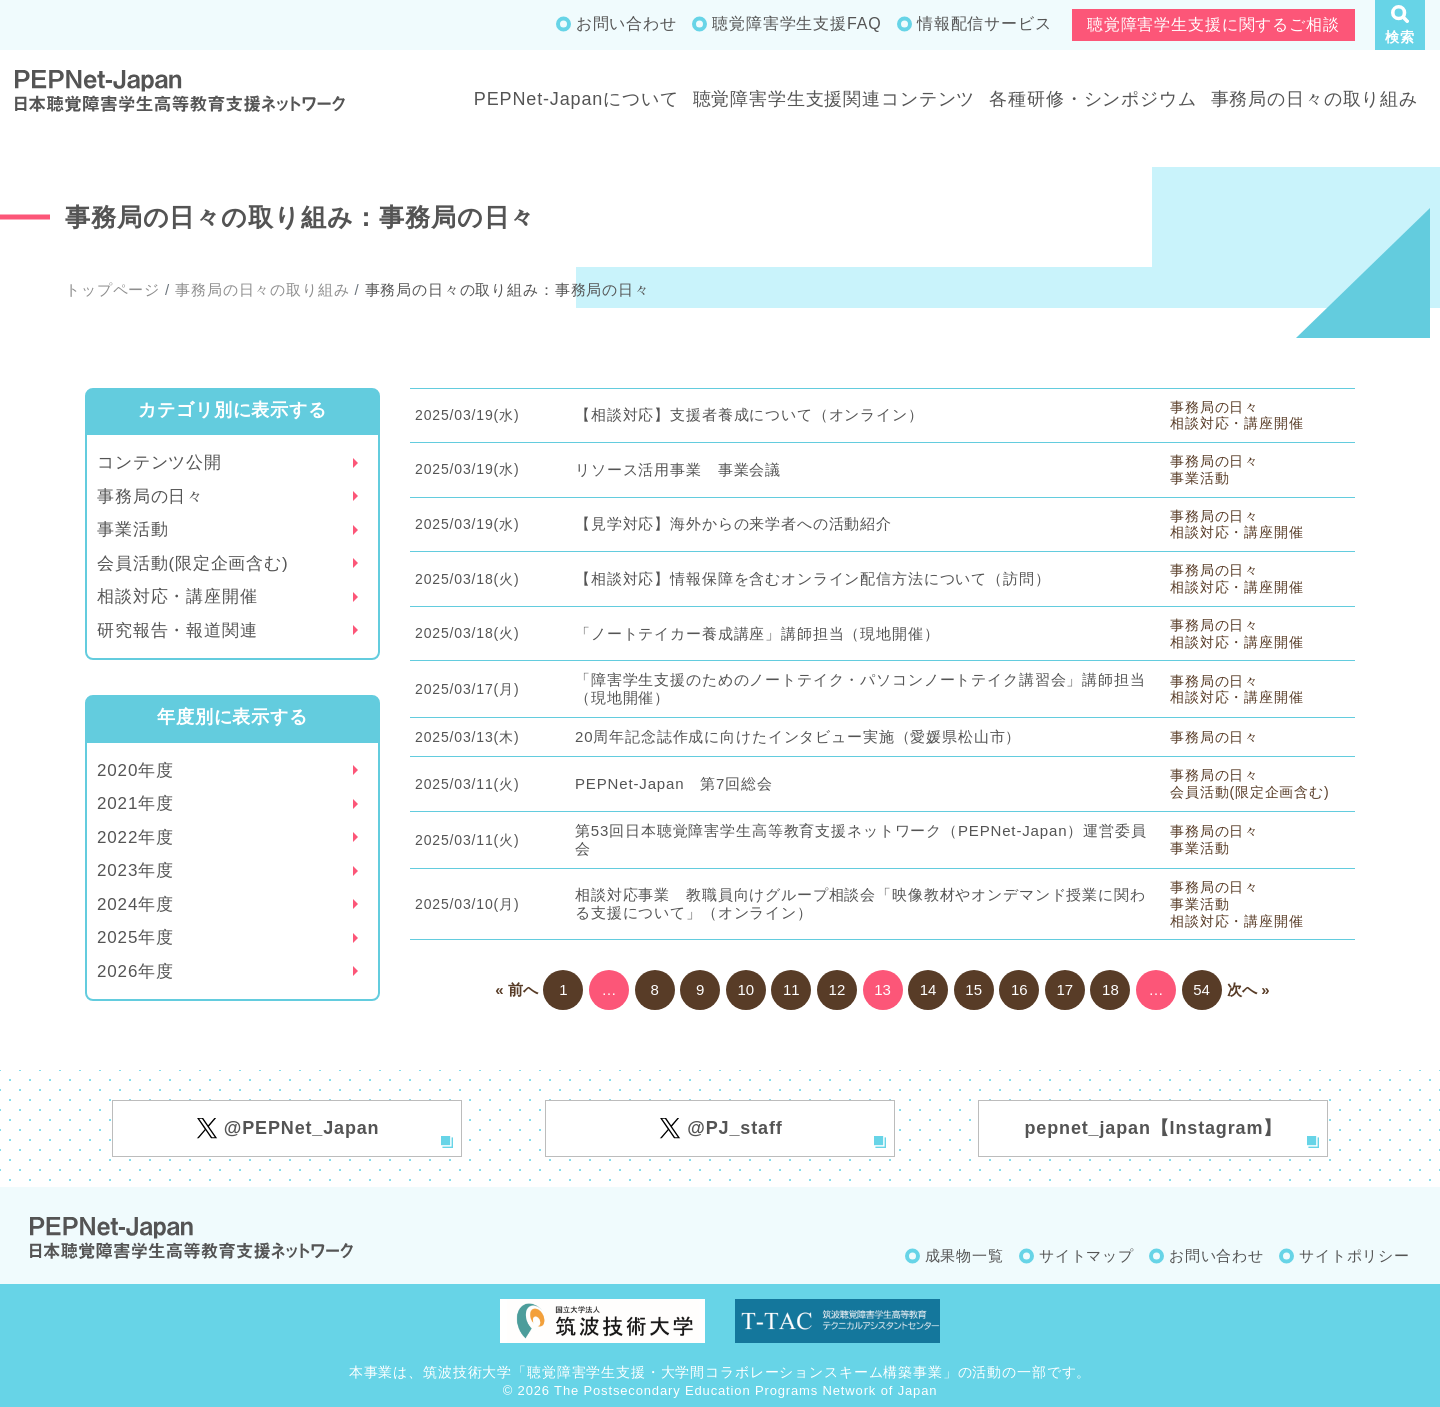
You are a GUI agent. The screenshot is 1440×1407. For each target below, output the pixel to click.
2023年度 (135, 870)
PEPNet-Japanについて (576, 99)
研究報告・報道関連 (177, 630)
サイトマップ (1086, 1255)
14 (928, 989)
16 (1019, 989)
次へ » (1248, 989)
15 (973, 989)
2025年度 (135, 937)
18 (1110, 989)
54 (1201, 989)
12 (837, 989)
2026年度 (135, 971)
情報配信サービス (984, 23)
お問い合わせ (626, 23)
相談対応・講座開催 (177, 596)
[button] (1400, 25)
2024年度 (135, 904)
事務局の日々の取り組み (1314, 99)
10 (745, 989)
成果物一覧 (964, 1255)
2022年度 (135, 837)
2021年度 (135, 803)
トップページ (112, 289)
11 (791, 989)
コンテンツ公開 (159, 462)
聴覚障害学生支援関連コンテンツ (834, 99)
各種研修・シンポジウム (1092, 99)
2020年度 (135, 770)
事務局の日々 (150, 496)
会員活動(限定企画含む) (193, 563)
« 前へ (516, 989)
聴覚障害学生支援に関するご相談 (1213, 24)
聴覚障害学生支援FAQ (796, 23)
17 (1064, 989)
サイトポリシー (1354, 1255)
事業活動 (132, 529)
